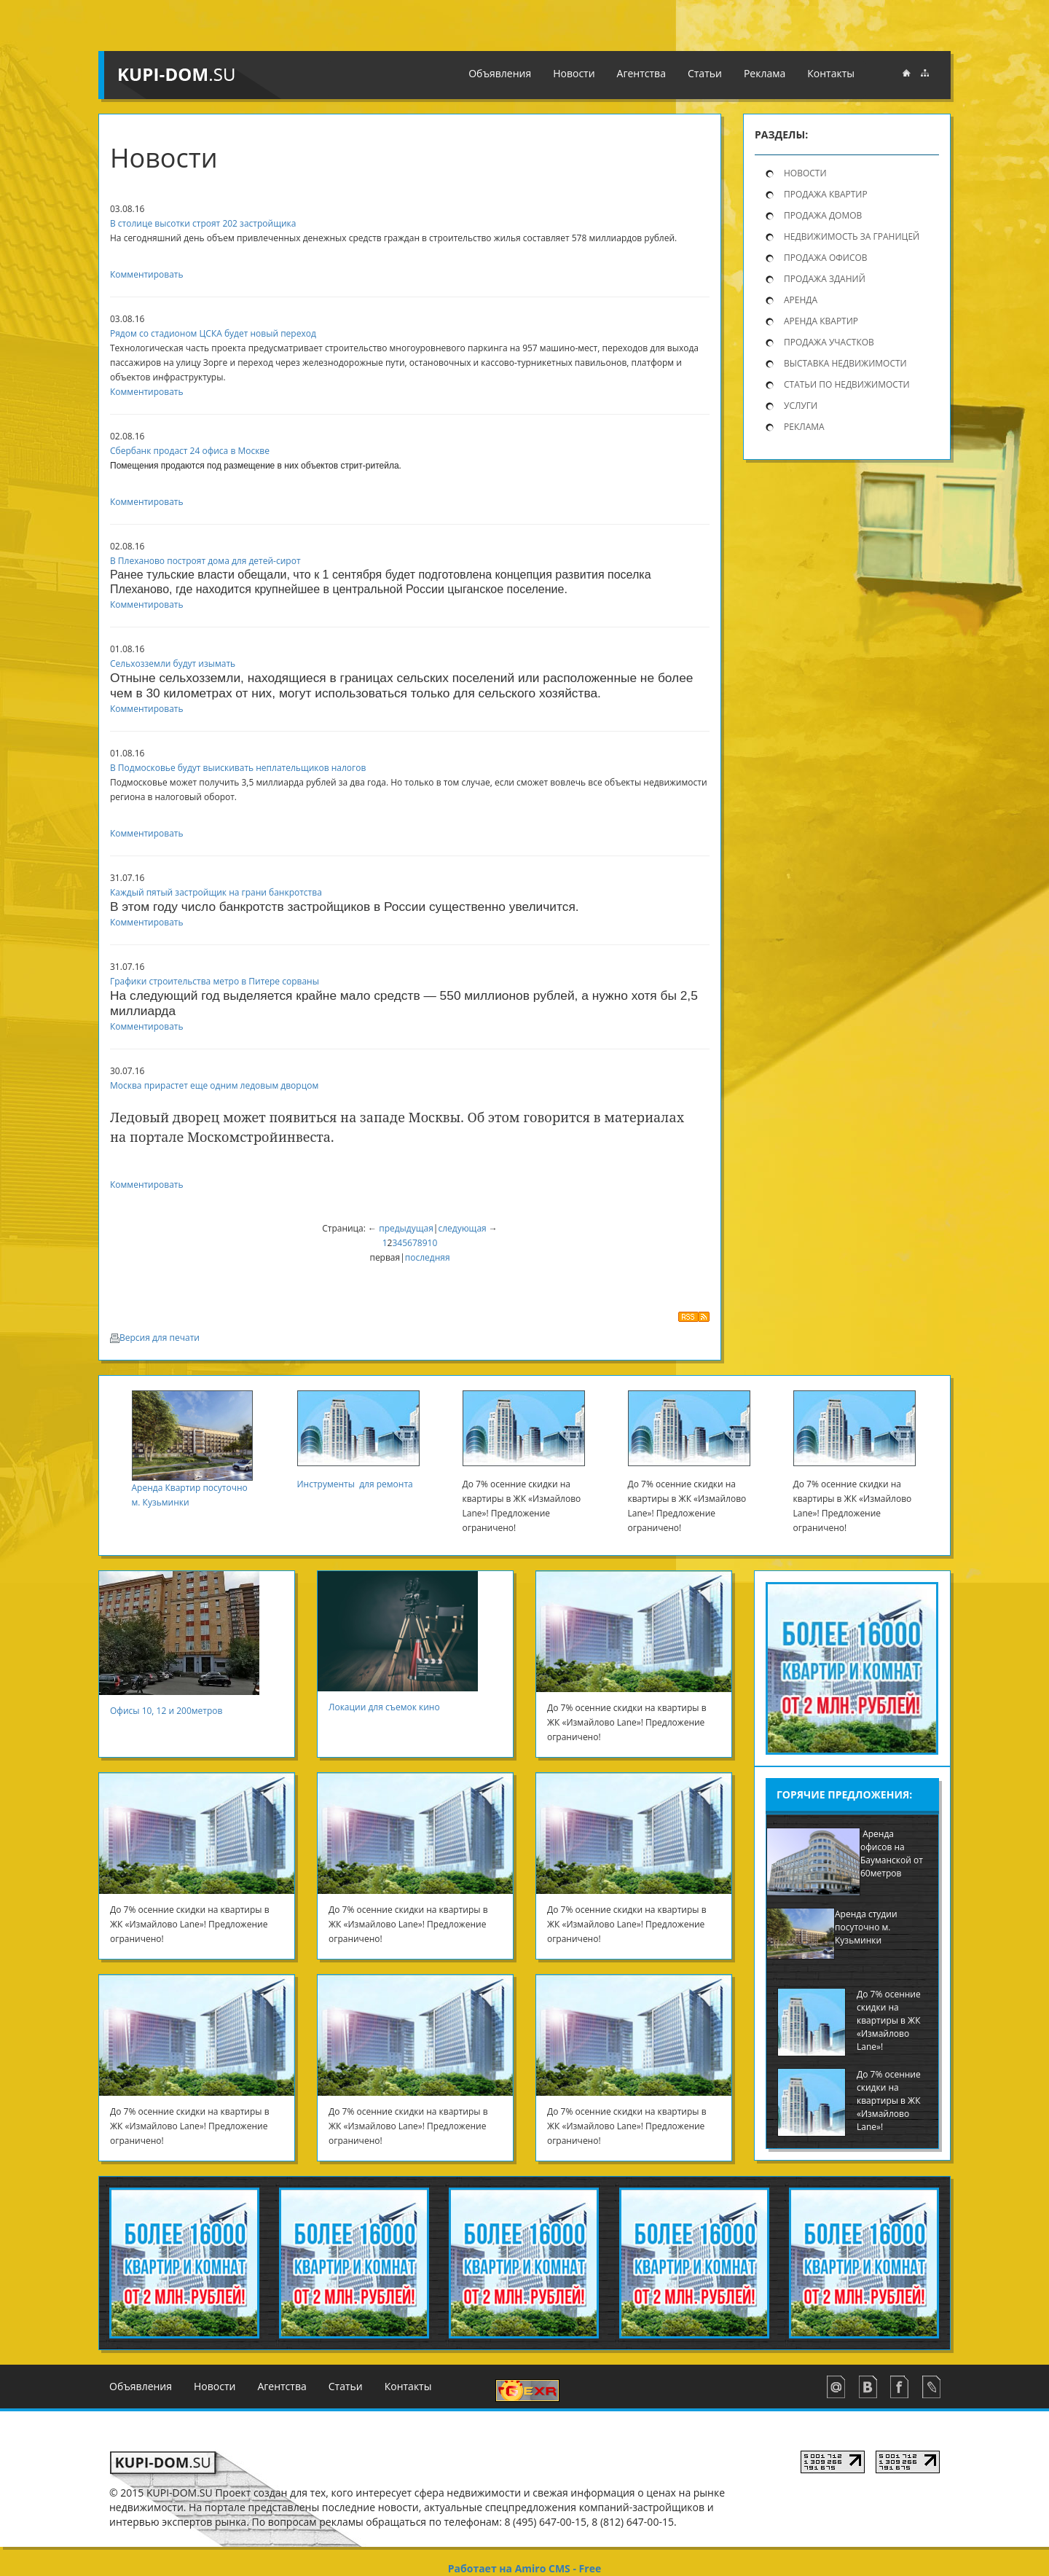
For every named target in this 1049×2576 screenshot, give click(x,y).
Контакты (408, 2386)
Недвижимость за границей (851, 236)
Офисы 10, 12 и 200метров (172, 1710)
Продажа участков (829, 342)
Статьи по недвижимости (847, 384)
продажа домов (823, 215)
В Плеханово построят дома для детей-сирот (205, 561)
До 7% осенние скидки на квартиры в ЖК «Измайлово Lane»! (889, 2020)
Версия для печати (155, 1337)
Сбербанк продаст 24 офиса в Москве (190, 451)
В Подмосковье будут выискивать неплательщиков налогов (238, 768)
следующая (462, 1228)
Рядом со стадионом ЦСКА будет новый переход (213, 333)
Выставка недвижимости (845, 363)
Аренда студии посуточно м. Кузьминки (866, 1927)
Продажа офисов (826, 257)
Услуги (800, 405)
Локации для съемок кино (385, 1707)
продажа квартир (826, 194)
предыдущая (406, 1228)
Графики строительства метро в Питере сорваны (214, 981)
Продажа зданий (824, 279)
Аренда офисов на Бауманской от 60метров (891, 1853)
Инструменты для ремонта (356, 1484)
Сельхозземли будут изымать (172, 663)
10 (433, 1243)
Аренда (800, 300)
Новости (805, 173)
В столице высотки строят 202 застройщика (203, 223)
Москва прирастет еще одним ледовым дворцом (214, 1085)
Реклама (804, 426)
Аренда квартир (821, 321)
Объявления (140, 2386)
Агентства (281, 2386)
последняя (427, 1257)
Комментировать (147, 274)
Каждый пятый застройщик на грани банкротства (216, 892)
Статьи (346, 2386)
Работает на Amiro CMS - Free (524, 2568)
